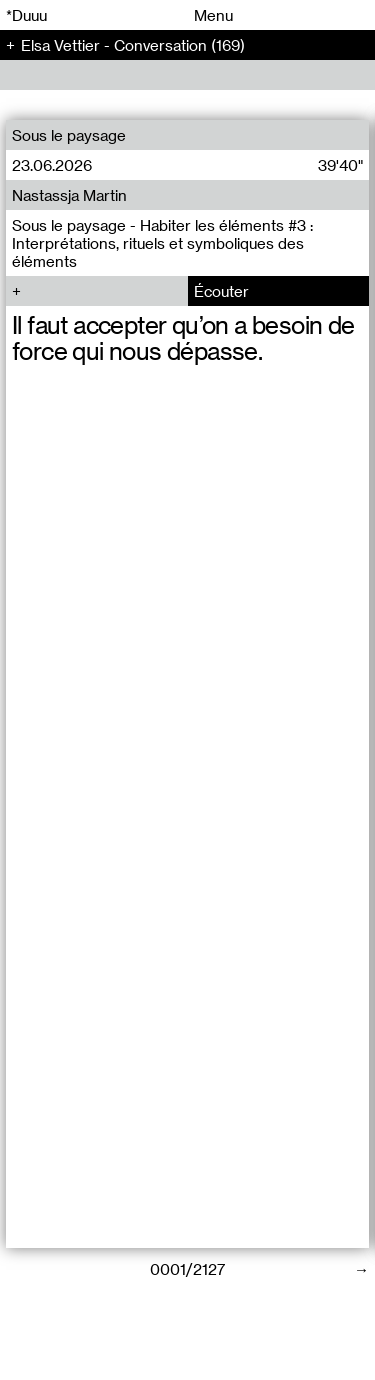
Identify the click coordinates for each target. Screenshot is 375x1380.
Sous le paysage (69, 135)
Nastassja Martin (69, 195)
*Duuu (26, 15)
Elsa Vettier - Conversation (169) (133, 45)
